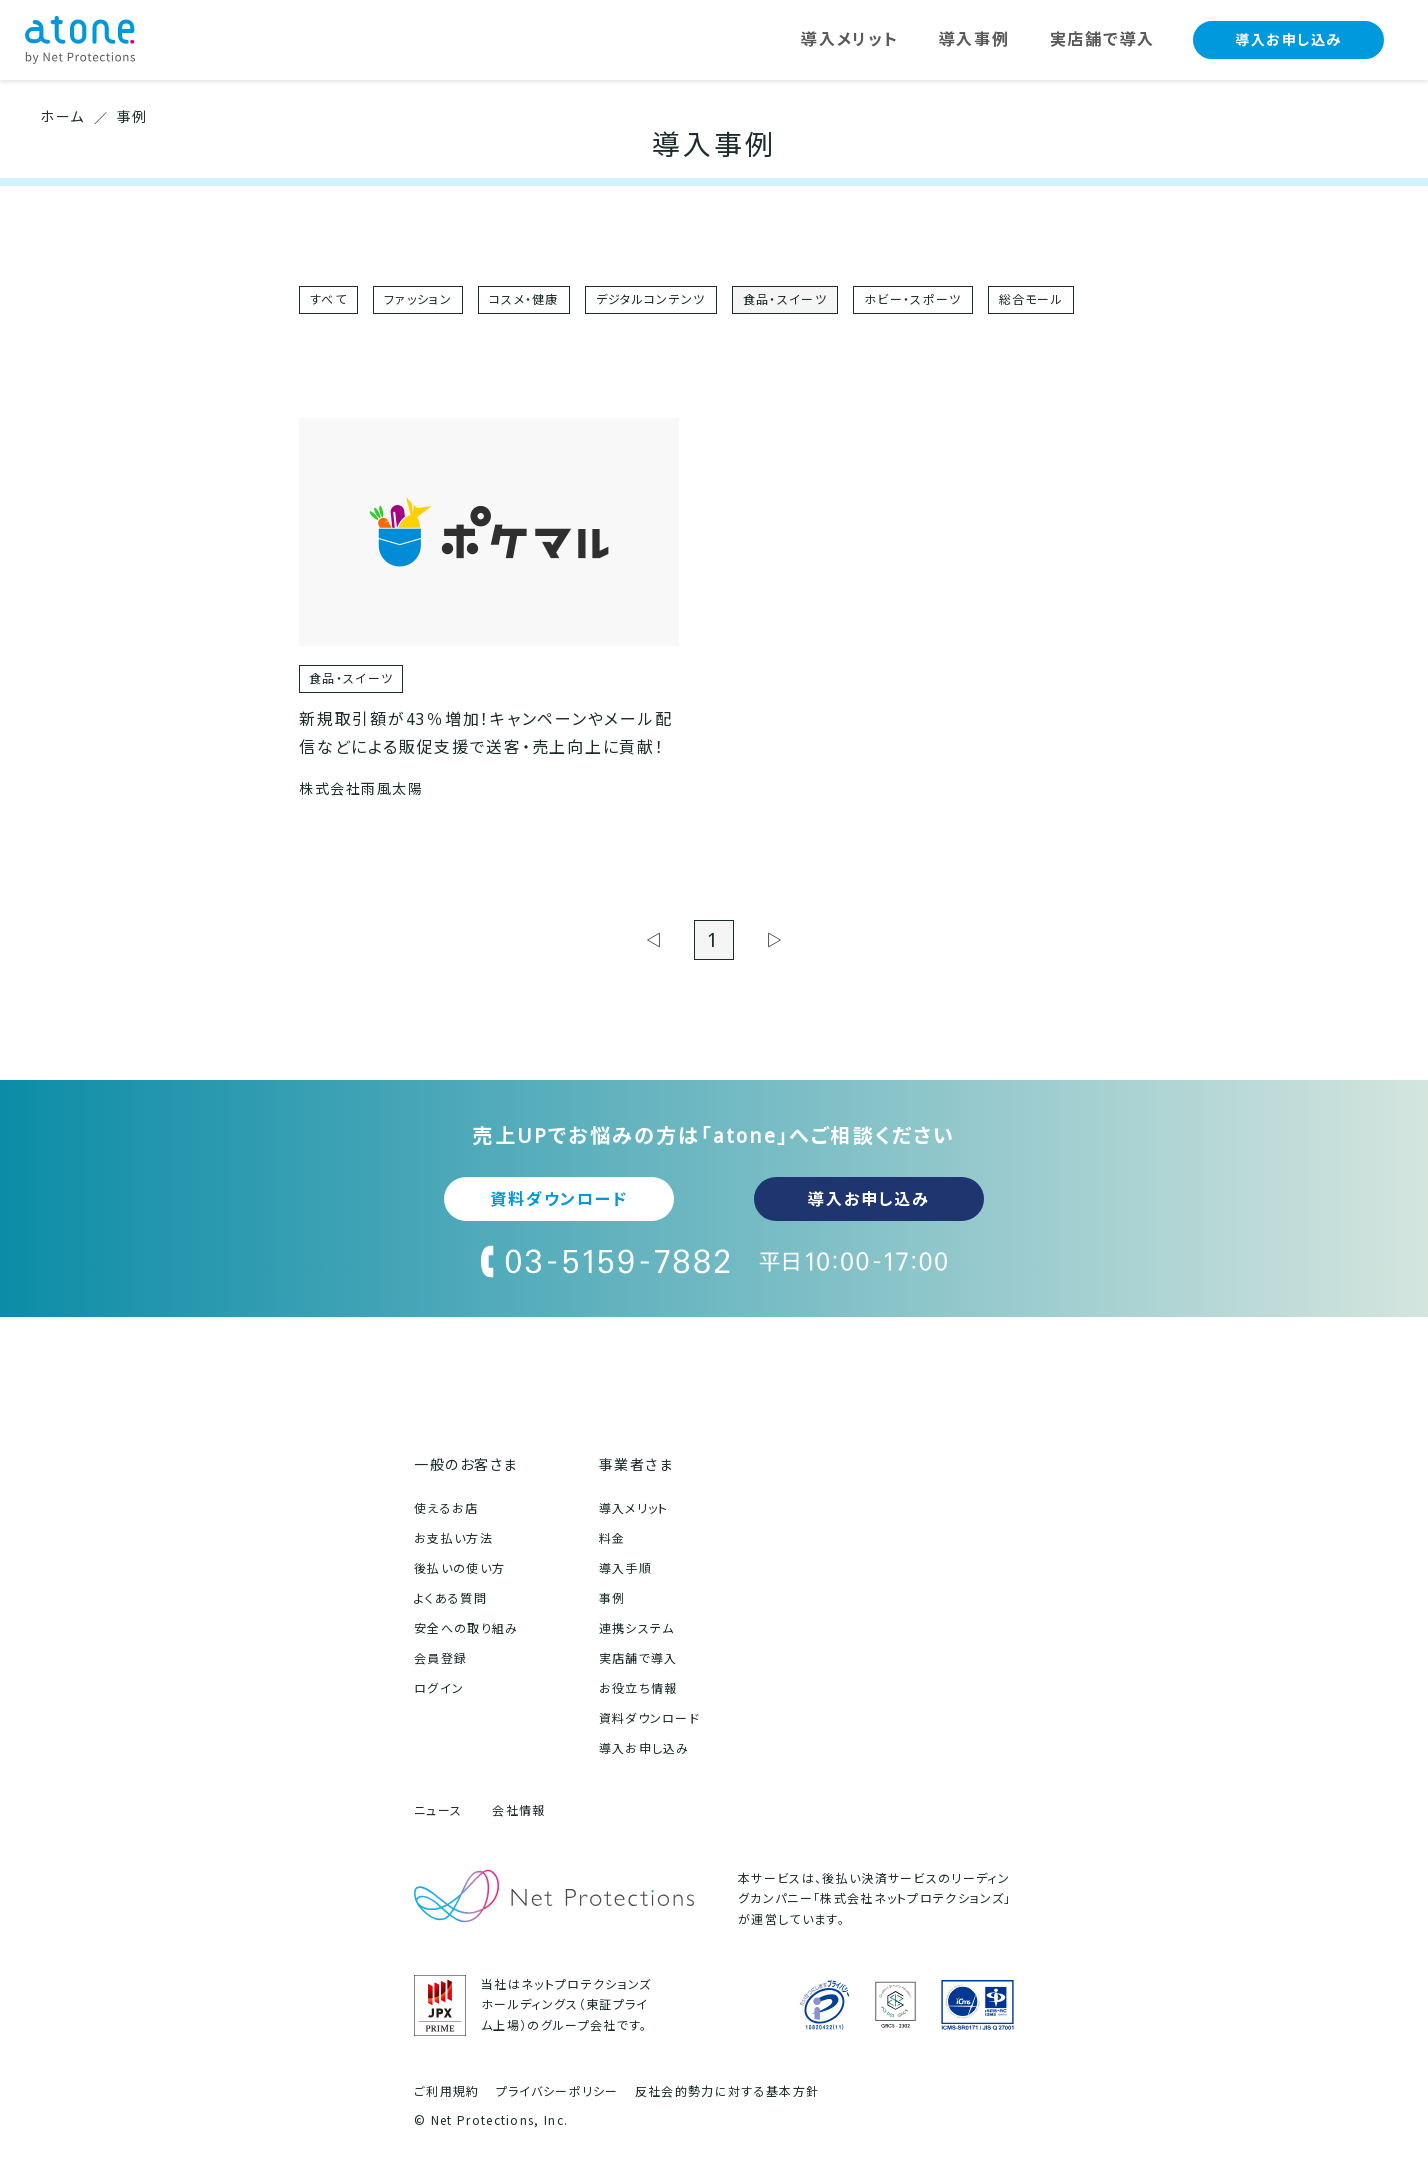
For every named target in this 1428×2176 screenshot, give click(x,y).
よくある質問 (450, 1598)
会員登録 (440, 1658)
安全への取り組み (466, 1628)
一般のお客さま (466, 1464)
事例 (612, 1598)
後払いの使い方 (459, 1568)
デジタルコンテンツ (651, 299)
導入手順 (625, 1568)
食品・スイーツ (785, 299)
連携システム (637, 1628)
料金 (612, 1538)
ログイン (439, 1688)
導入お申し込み (1288, 39)
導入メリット (634, 1508)
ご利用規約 (447, 2092)
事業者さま (636, 1464)
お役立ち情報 (638, 1688)
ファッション (418, 299)
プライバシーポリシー (557, 2092)
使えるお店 (446, 1508)
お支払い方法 (453, 1538)
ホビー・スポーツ (913, 299)
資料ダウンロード (558, 1199)
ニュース (438, 1810)
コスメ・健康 (524, 299)
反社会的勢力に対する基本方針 (727, 2092)
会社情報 (518, 1810)
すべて (328, 299)
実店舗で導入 (638, 1658)
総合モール (1031, 299)
